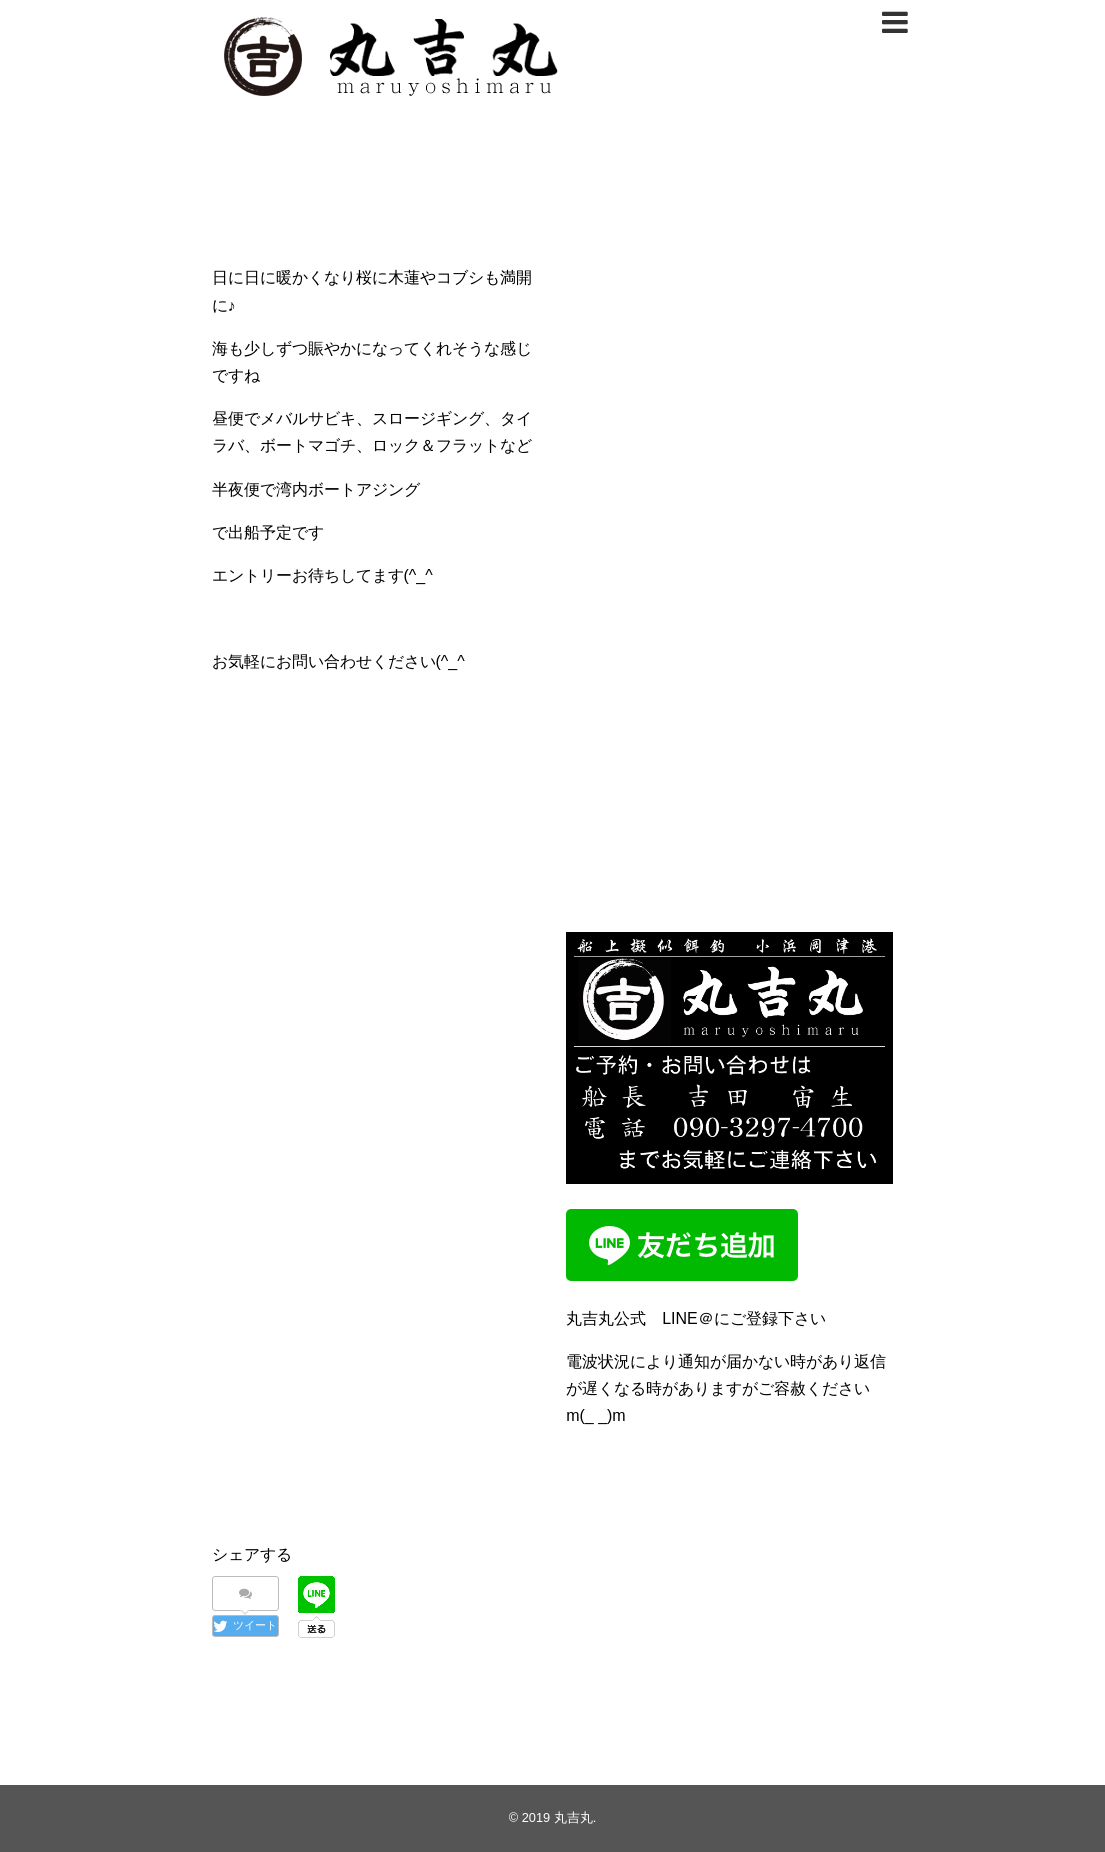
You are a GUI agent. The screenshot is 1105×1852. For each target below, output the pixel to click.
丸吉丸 (573, 1817)
